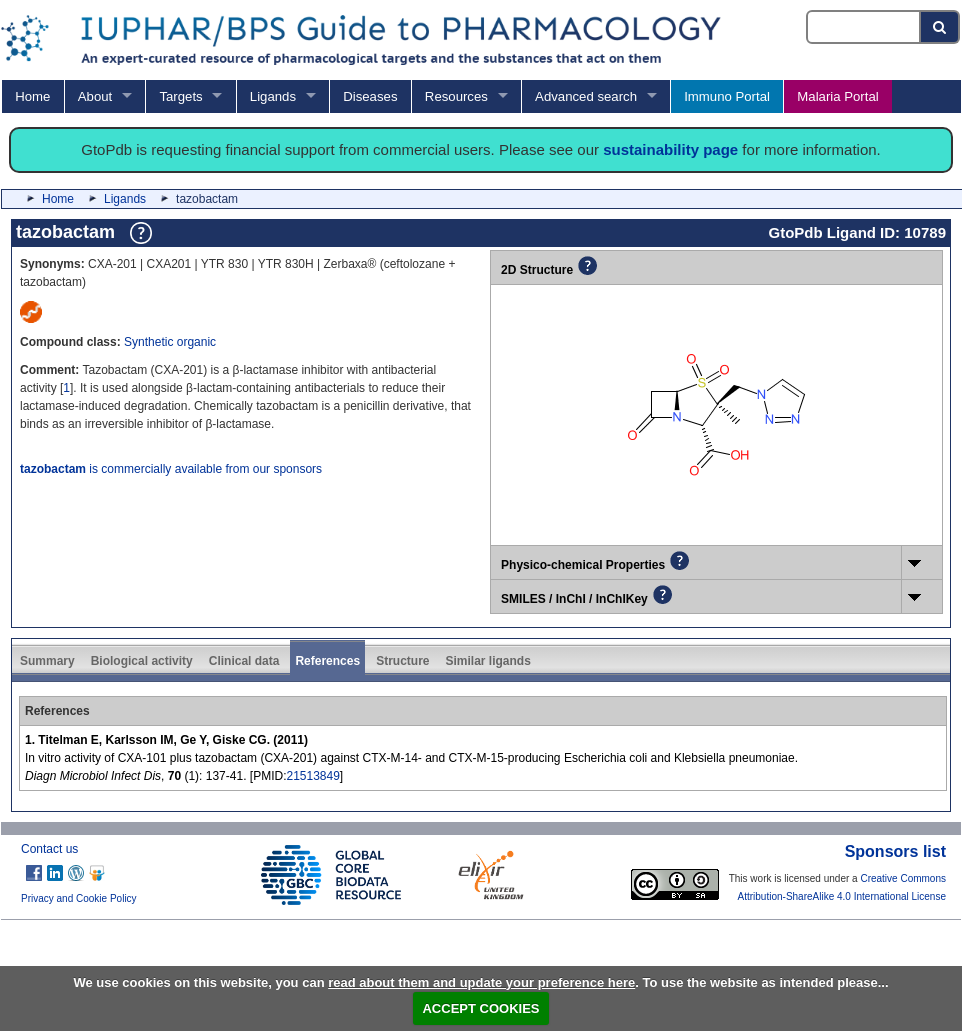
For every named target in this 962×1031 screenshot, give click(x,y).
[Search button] (940, 27)
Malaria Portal (837, 96)
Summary (47, 661)
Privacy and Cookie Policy (79, 898)
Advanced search (586, 96)
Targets (180, 96)
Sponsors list (895, 851)
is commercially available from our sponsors (171, 469)
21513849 (312, 776)
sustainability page (670, 149)
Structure (402, 661)
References (327, 661)
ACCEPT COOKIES (480, 1008)
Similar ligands (487, 661)
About (95, 96)
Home (32, 96)
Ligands (273, 96)
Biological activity (142, 661)
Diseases (370, 96)
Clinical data (244, 661)
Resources (456, 96)
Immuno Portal (727, 96)
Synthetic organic (170, 342)
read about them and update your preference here (481, 982)
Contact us (49, 849)
